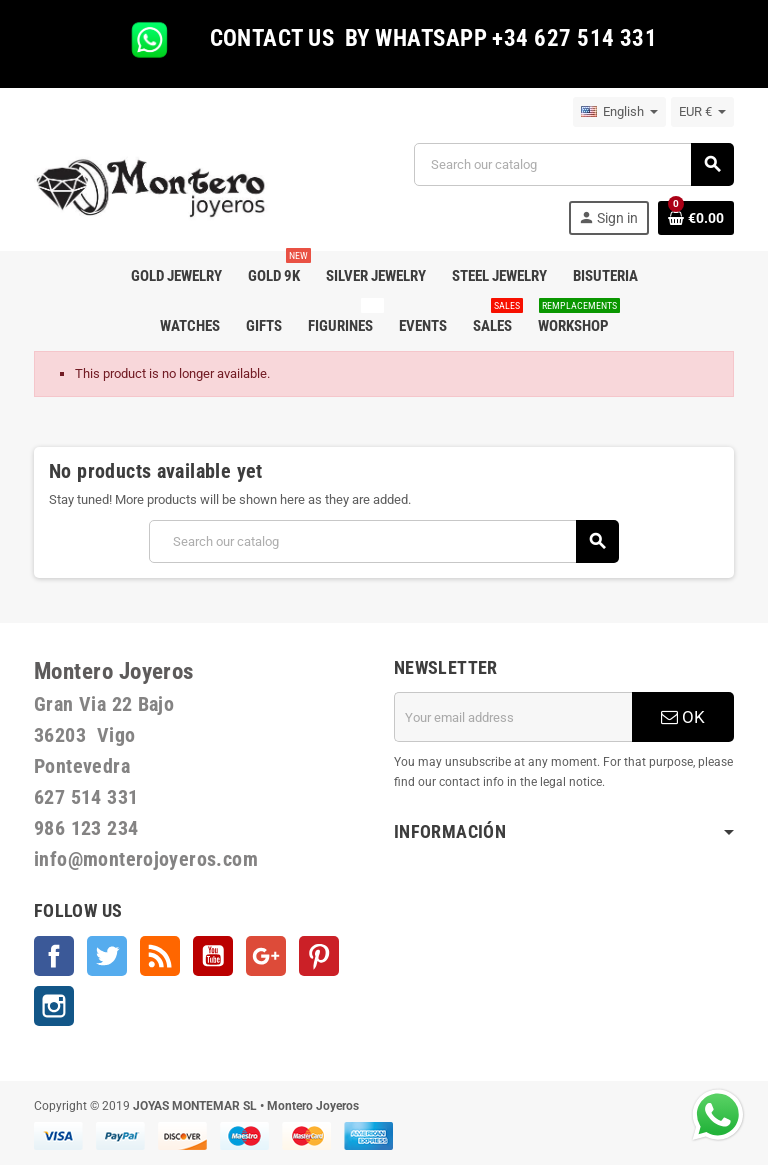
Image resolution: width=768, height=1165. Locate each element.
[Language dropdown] (619, 112)
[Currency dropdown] (702, 112)
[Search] (573, 164)
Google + (266, 956)
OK (683, 717)
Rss (160, 956)
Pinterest (319, 956)
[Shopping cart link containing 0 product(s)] (696, 218)
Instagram (54, 1006)
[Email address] (513, 717)
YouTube (213, 956)
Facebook (54, 956)
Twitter (107, 956)
